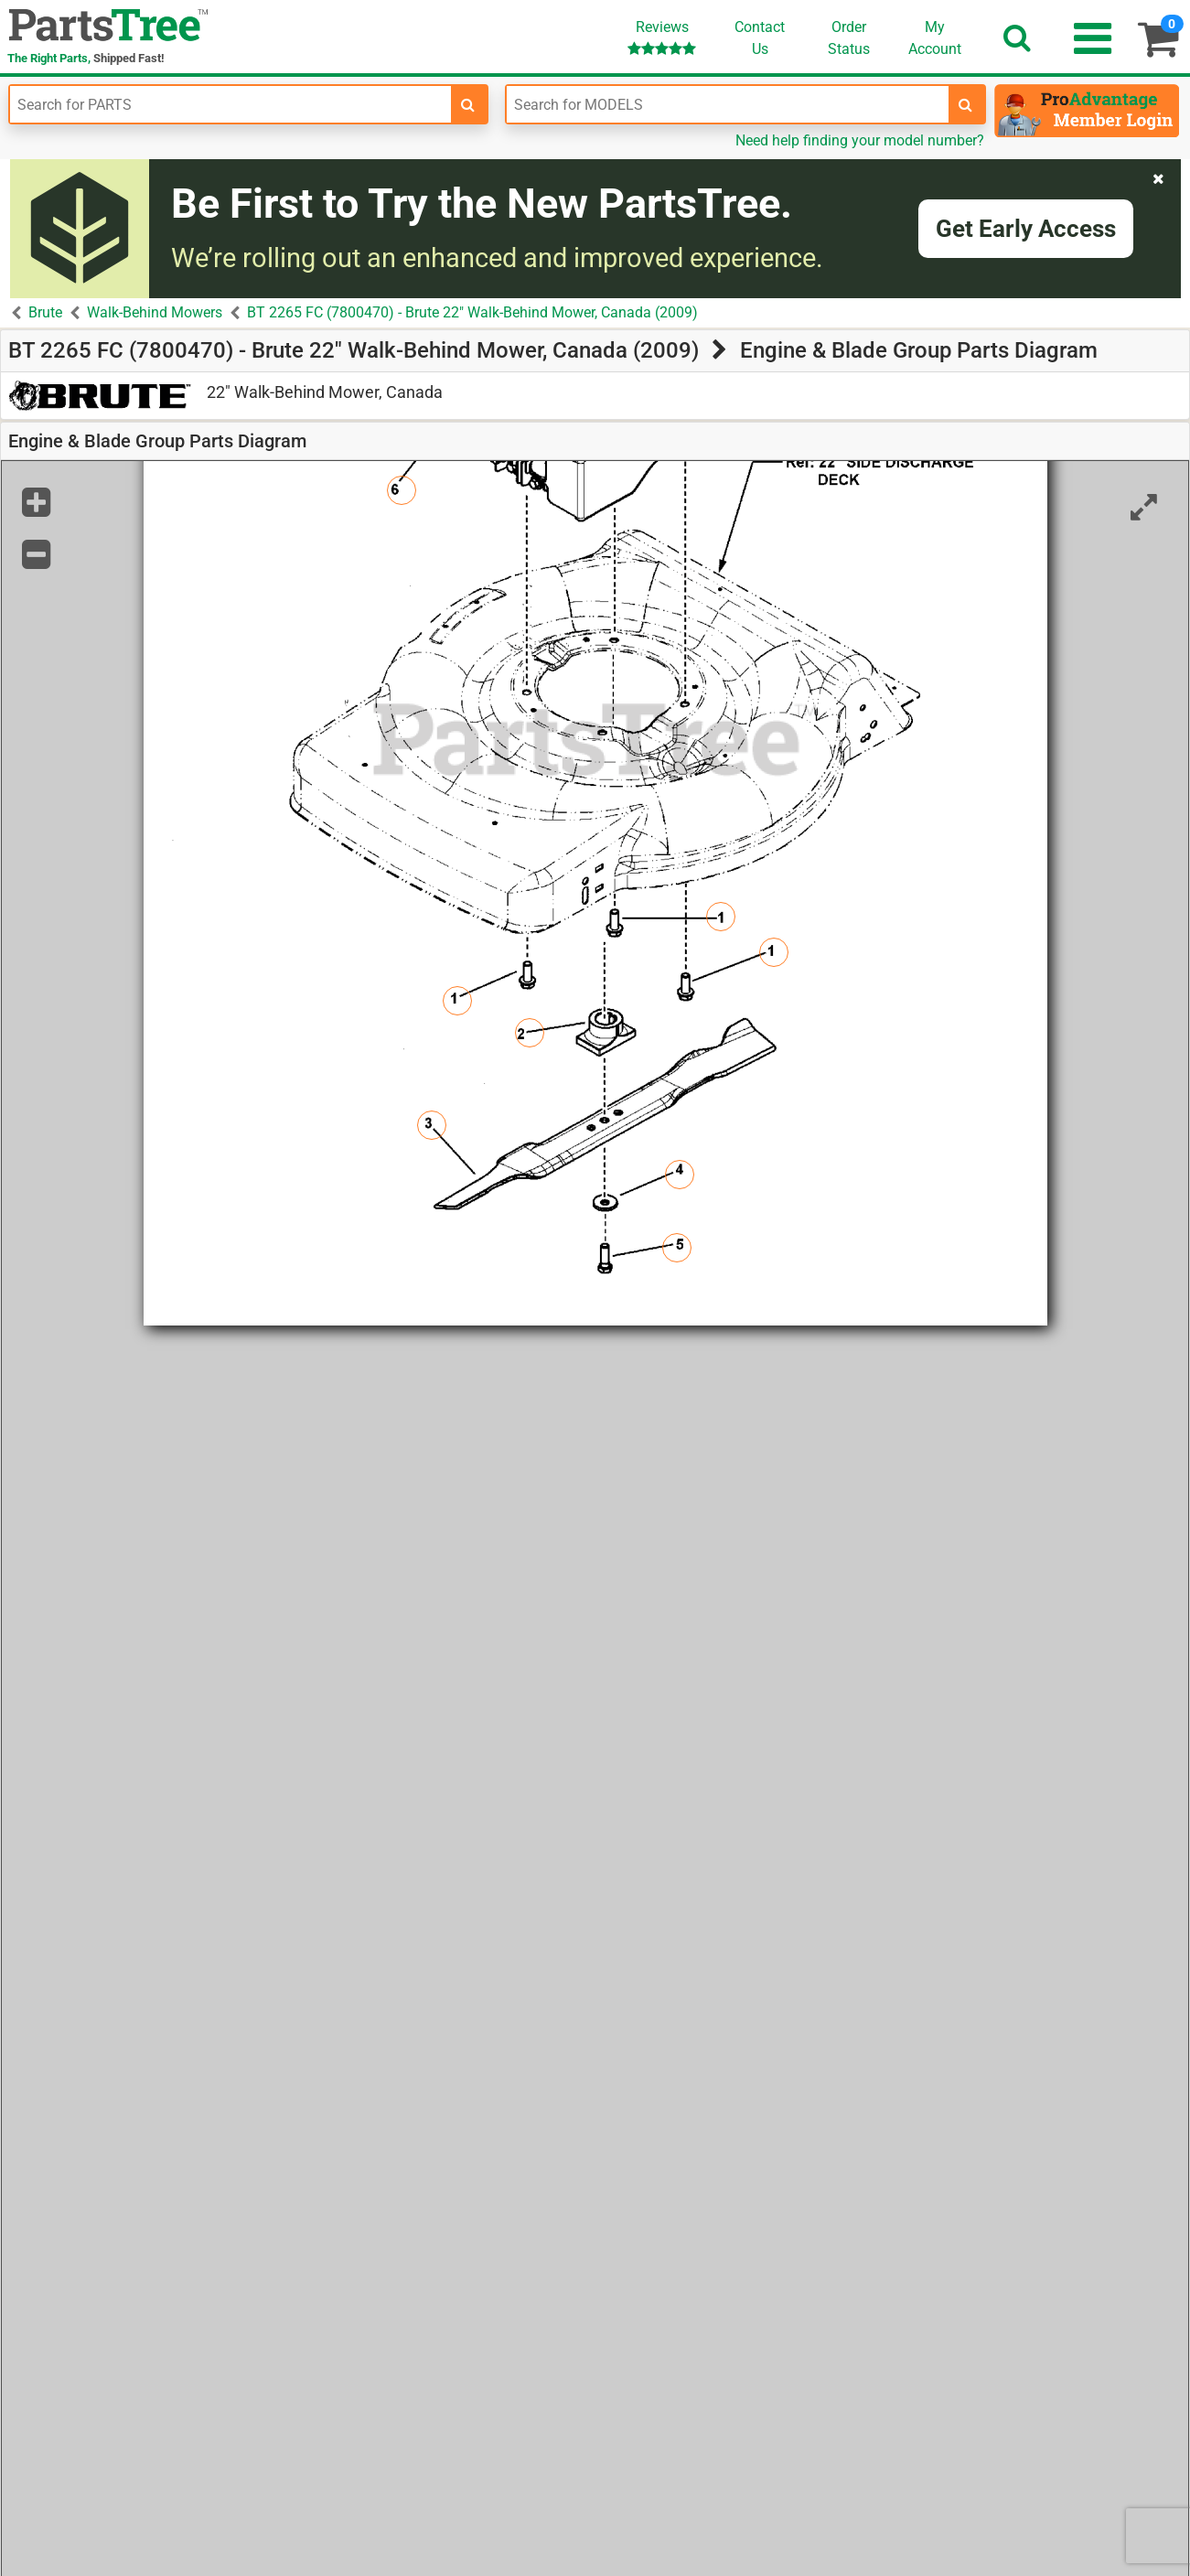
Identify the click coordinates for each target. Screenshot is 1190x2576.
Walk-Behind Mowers (154, 312)
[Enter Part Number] (230, 104)
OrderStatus (849, 38)
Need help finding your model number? (859, 140)
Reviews (661, 37)
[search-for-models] (966, 104)
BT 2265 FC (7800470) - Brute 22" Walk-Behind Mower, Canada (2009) (472, 312)
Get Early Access (1026, 228)
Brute (45, 312)
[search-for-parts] (468, 104)
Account (934, 37)
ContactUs (759, 38)
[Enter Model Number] (727, 104)
